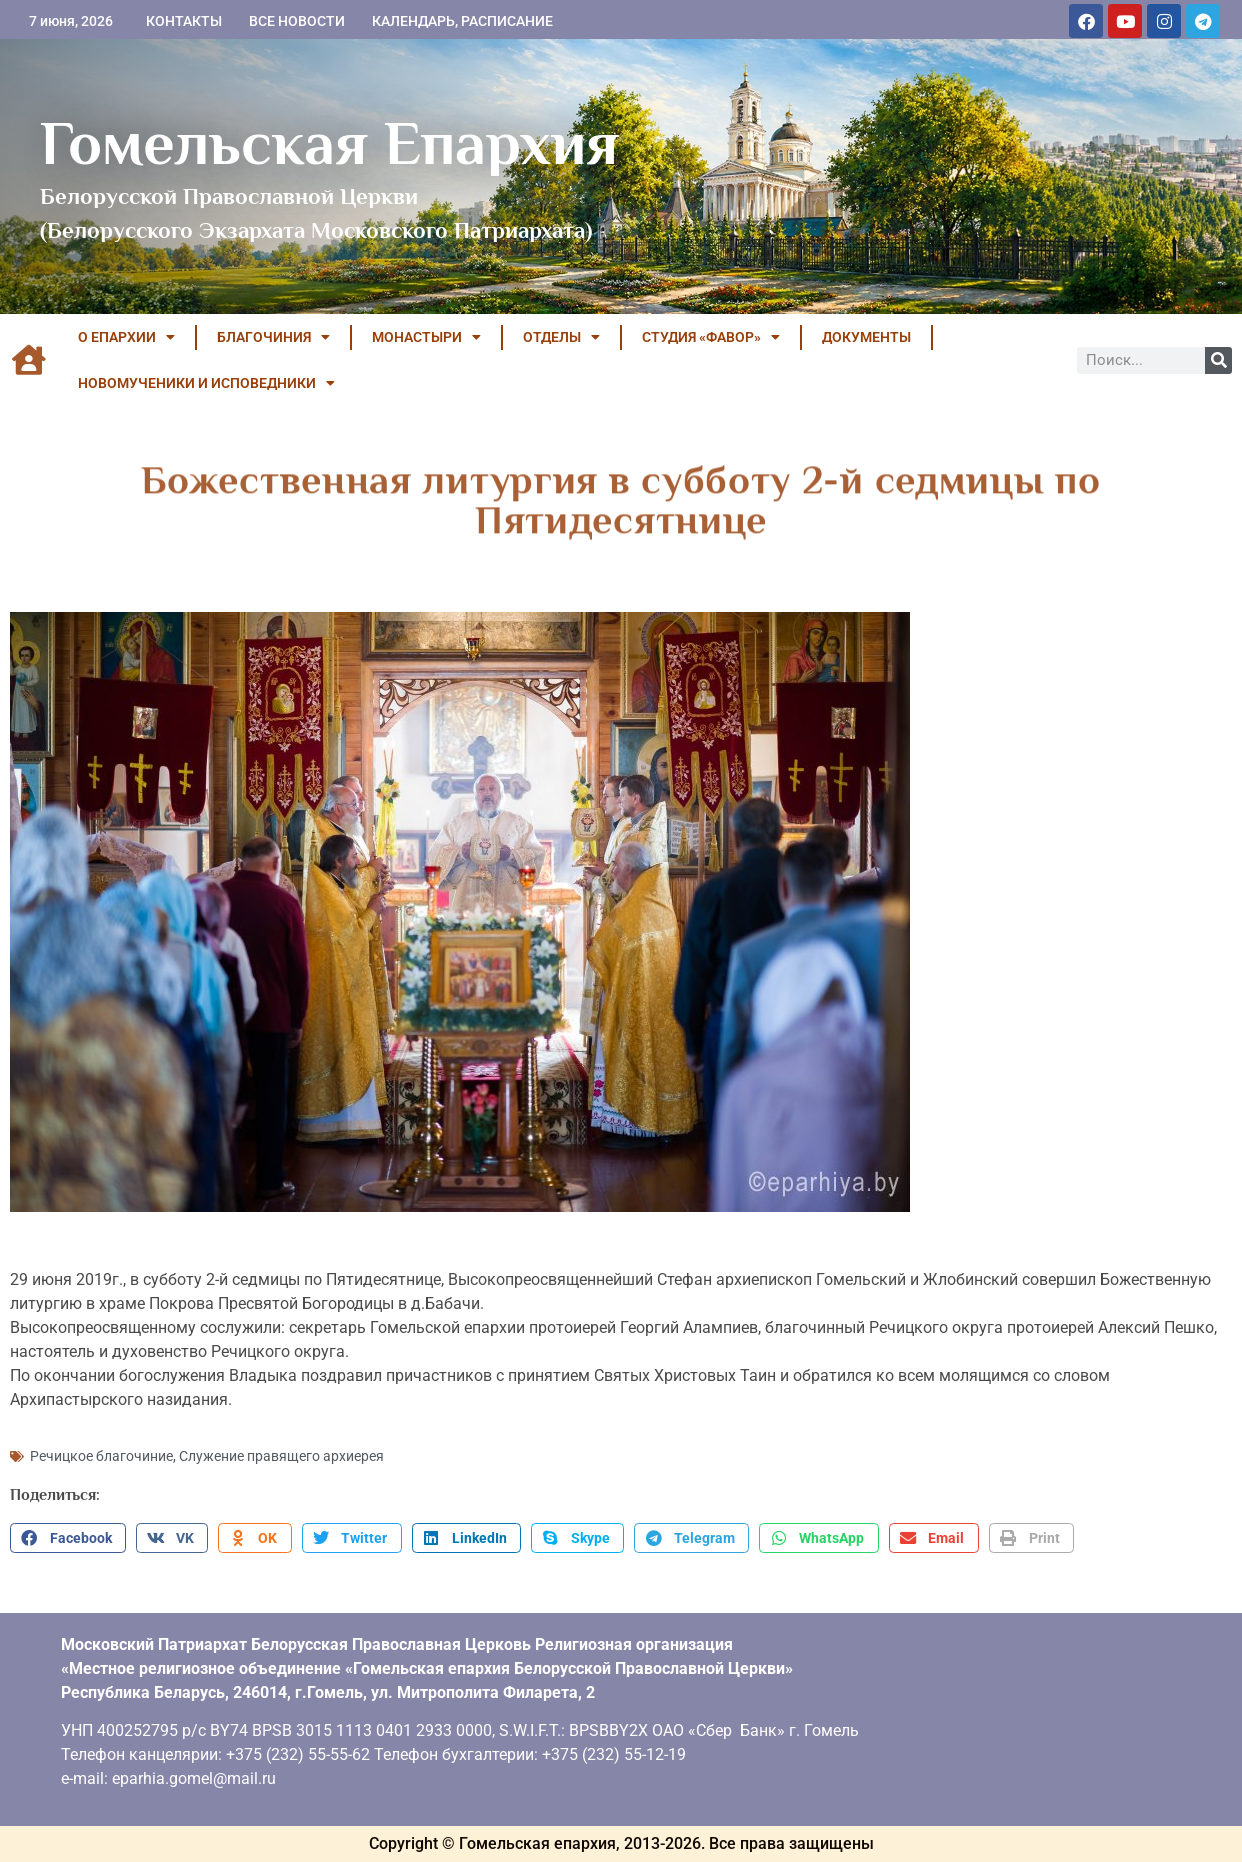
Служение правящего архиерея (281, 1456)
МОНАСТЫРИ (426, 337)
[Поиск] (1218, 360)
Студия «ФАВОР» (711, 337)
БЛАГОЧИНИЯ (273, 337)
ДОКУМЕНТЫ (866, 337)
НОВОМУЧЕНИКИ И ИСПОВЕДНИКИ (206, 383)
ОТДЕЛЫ (561, 337)
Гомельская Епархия (329, 143)
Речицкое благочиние (101, 1456)
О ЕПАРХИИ (126, 337)
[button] (68, 1538)
